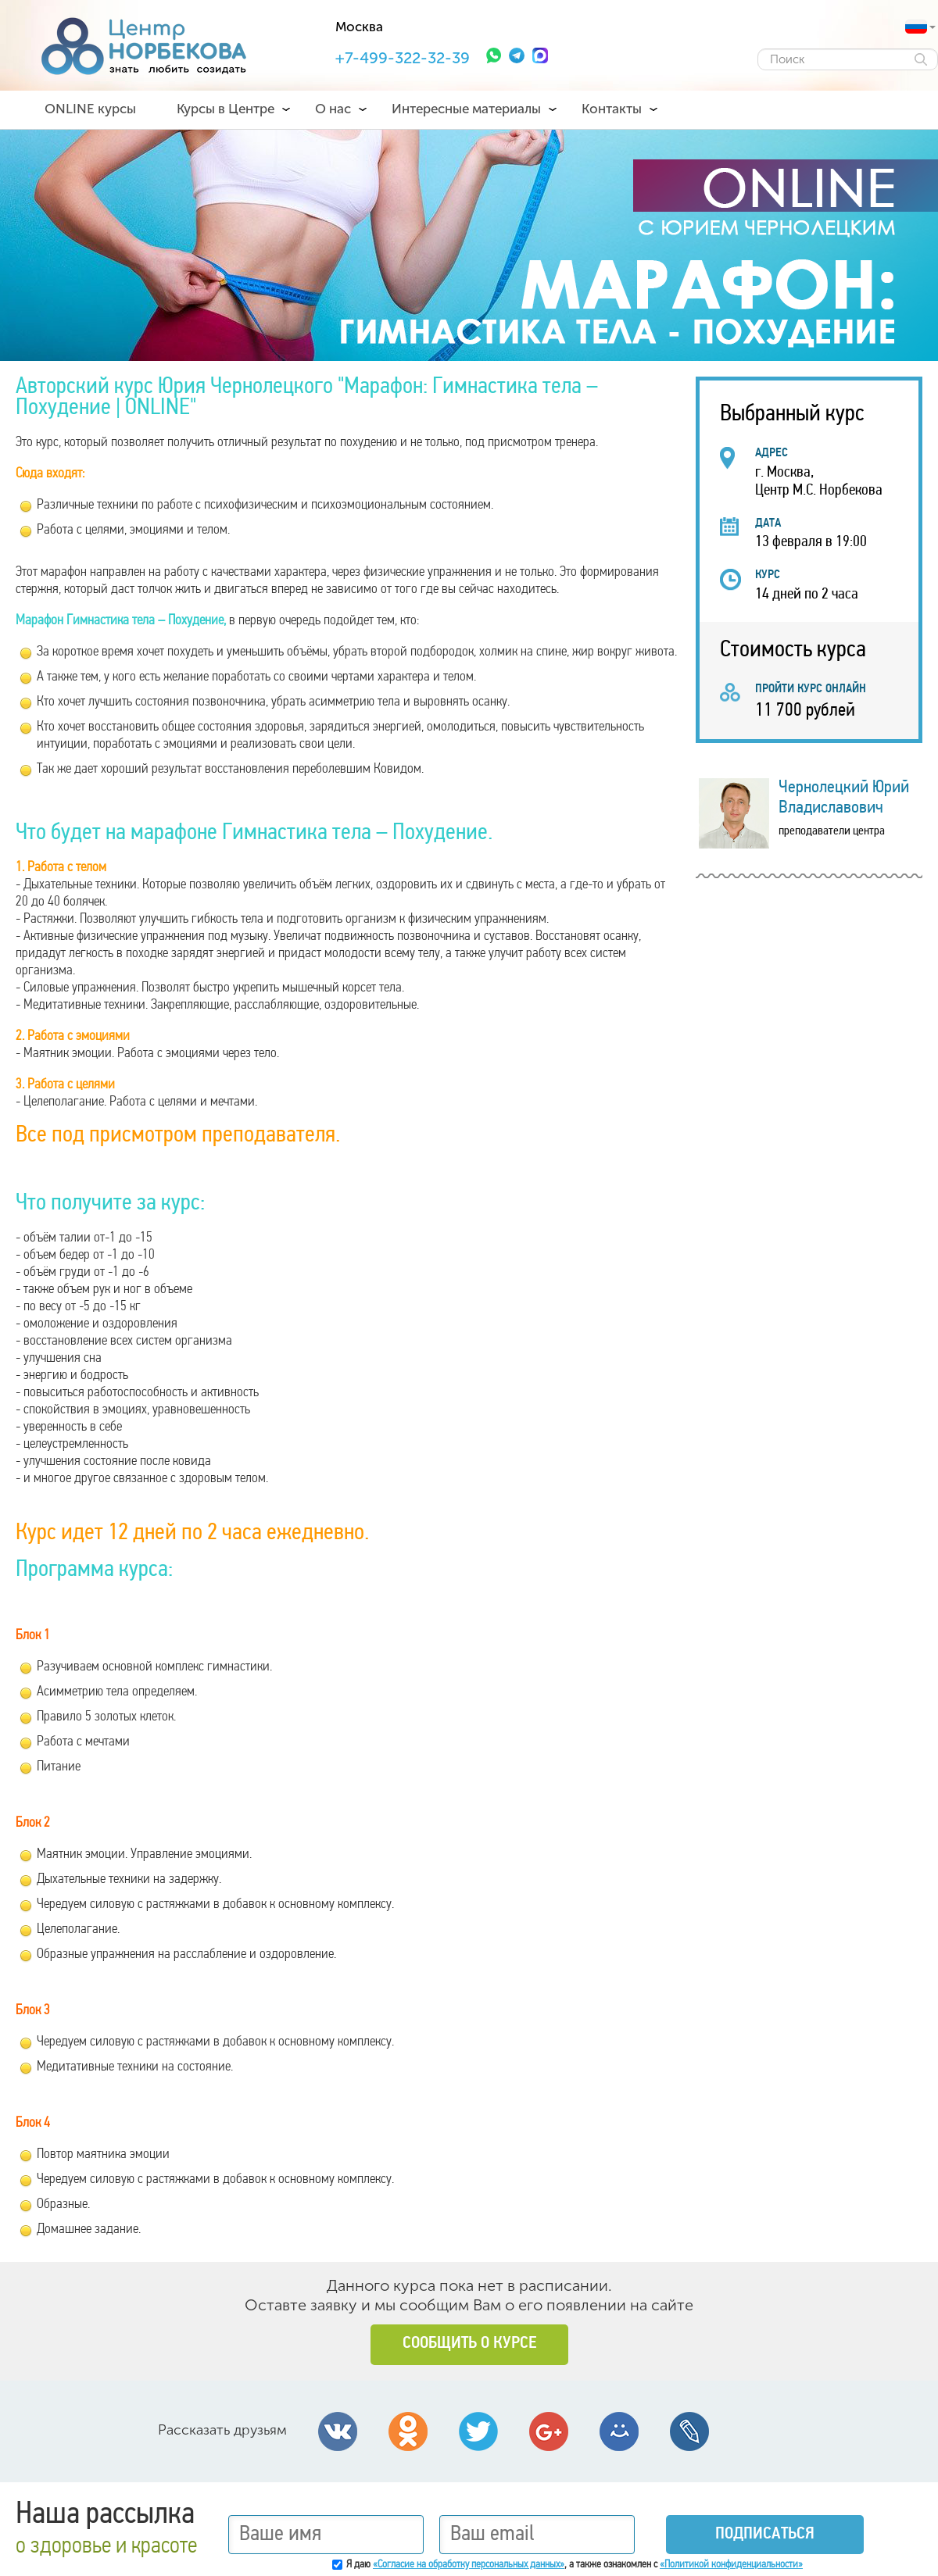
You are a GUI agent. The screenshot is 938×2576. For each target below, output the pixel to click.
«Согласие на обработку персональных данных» (468, 2565)
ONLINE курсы (90, 108)
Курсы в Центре (225, 108)
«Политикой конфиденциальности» (731, 2565)
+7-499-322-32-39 (402, 57)
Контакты (612, 108)
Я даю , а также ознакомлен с (574, 2565)
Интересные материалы (466, 108)
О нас (333, 108)
